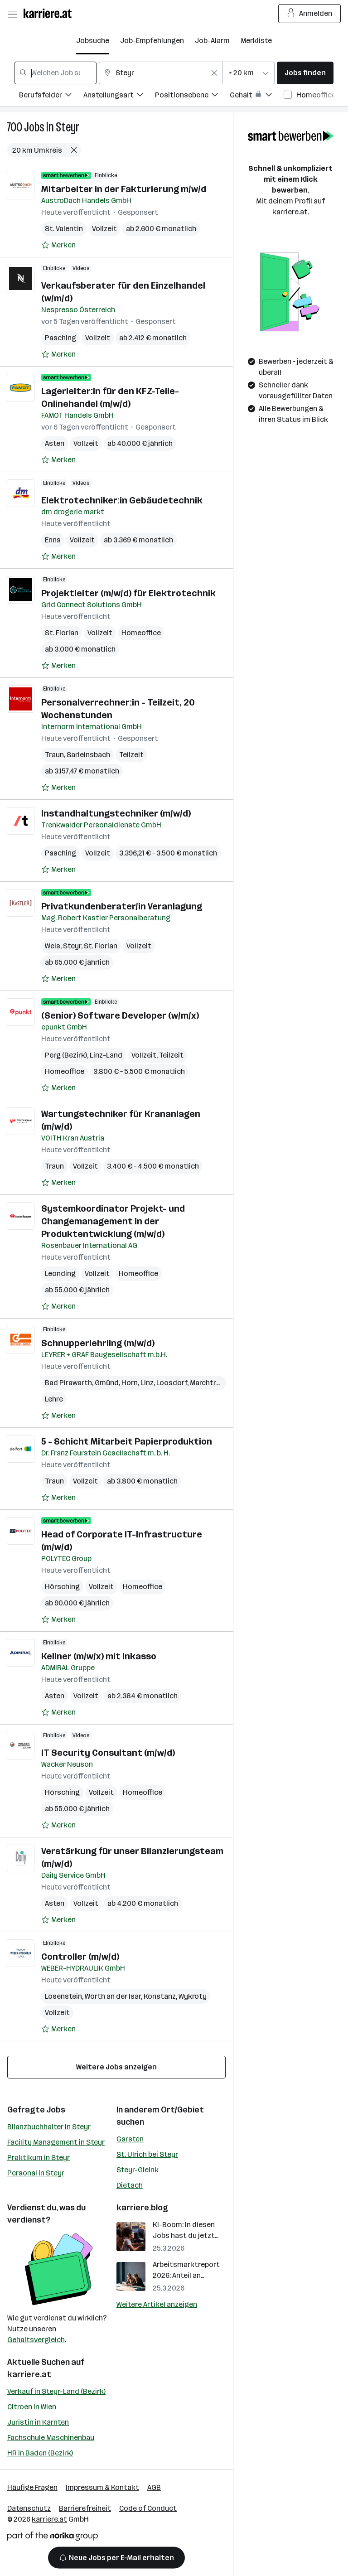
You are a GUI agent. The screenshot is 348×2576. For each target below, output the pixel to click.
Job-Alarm (212, 40)
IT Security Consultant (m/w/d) (108, 1752)
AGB (154, 2487)
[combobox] (55, 73)
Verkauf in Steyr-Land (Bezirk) (56, 2391)
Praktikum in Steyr (38, 2157)
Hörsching (62, 1586)
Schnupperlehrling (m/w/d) (98, 1343)
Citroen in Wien (31, 2406)
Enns (53, 540)
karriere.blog (142, 2208)
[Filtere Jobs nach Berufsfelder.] (51, 96)
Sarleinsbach (88, 754)
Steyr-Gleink (137, 2169)
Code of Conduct (148, 2508)
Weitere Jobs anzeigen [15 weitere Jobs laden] (116, 2067)
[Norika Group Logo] (52, 2538)
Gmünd (107, 1382)
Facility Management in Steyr (56, 2142)
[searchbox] (55, 73)
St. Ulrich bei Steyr (147, 2154)
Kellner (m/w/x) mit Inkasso (98, 1656)
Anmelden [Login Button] (309, 13)
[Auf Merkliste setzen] (58, 245)
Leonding (60, 1273)
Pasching (60, 337)
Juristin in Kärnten (38, 2422)
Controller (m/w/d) (80, 1956)
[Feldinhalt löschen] (214, 73)
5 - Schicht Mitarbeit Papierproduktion (126, 1441)
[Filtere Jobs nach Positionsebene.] (192, 96)
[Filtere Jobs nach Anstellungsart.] (119, 96)
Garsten (130, 2139)
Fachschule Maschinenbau (50, 2437)
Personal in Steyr (35, 2173)
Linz (147, 1382)
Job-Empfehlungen (152, 40)
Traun (54, 754)
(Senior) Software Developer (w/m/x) (120, 1015)
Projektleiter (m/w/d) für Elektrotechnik (128, 593)
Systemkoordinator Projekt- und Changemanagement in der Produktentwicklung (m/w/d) (113, 1221)
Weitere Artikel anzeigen (156, 2304)
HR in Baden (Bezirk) (40, 2453)
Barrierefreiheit (85, 2508)
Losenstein (63, 1996)
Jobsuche (92, 40)
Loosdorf (171, 1382)
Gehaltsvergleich (36, 2339)
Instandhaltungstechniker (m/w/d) (116, 813)
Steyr (67, 127)
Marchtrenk (209, 1382)
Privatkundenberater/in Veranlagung (121, 906)
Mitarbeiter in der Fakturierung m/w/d (123, 189)
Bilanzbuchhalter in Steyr (49, 2126)
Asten (54, 443)
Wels (52, 946)
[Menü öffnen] (12, 13)
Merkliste (256, 40)
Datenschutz (29, 2508)
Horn (129, 1382)
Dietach (129, 2185)
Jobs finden (305, 72)
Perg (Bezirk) (66, 1055)
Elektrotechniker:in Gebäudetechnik (122, 500)
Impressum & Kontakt (102, 2487)
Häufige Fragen (32, 2487)
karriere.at (29, 2374)
